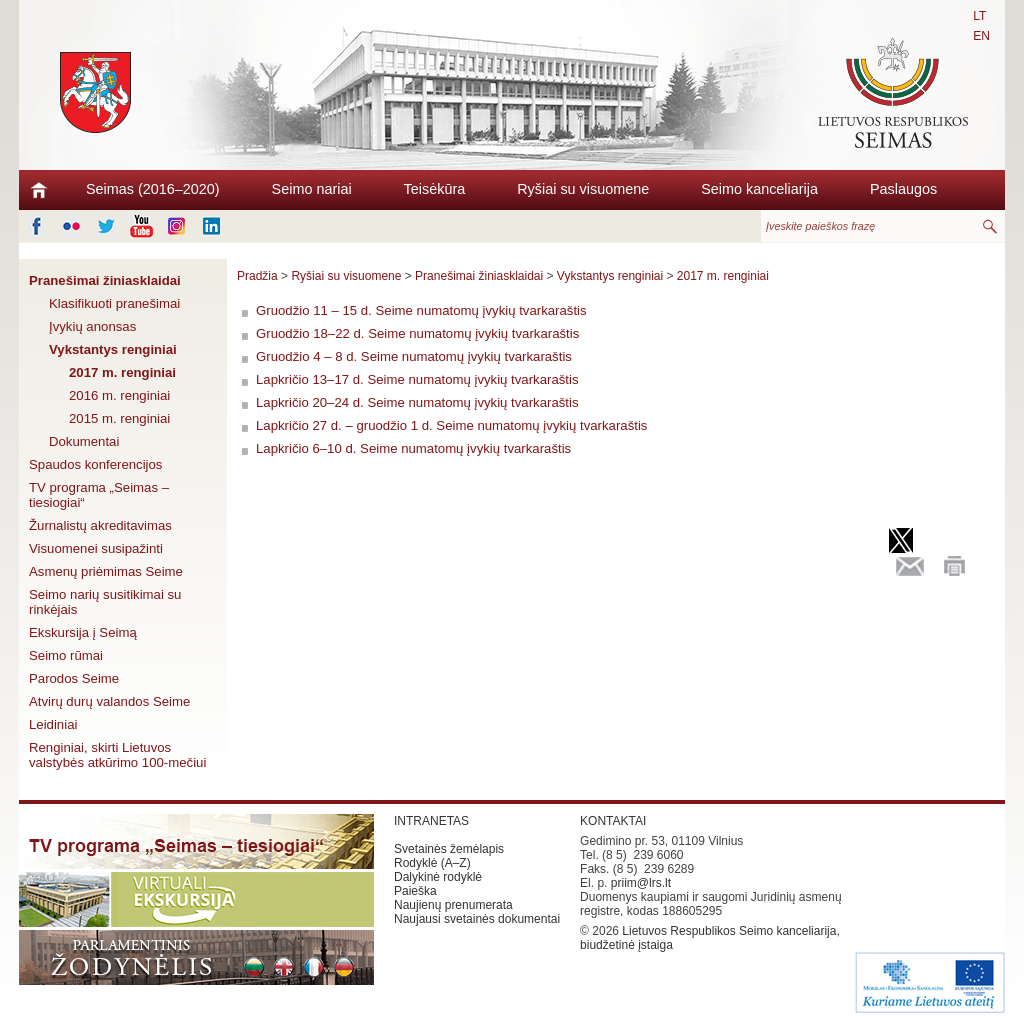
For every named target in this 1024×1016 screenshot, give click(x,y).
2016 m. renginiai (119, 395)
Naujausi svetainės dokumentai (477, 919)
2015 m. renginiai (119, 418)
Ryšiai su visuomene (583, 189)
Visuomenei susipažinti (96, 548)
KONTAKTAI (613, 821)
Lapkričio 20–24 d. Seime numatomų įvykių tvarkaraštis (417, 402)
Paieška (415, 891)
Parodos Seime (74, 678)
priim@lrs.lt (641, 883)
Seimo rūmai (66, 655)
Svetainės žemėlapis (449, 849)
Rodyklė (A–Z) (432, 863)
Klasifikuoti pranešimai (114, 303)
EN (981, 36)
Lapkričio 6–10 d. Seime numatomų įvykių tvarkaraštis (413, 448)
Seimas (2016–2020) (153, 189)
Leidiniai (53, 724)
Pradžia (257, 276)
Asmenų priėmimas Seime (106, 571)
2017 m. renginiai (122, 372)
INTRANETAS (431, 821)
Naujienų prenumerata (453, 905)
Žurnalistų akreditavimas (100, 525)
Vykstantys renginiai (113, 349)
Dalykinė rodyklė (438, 877)
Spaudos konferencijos (95, 464)
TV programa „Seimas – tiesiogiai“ (99, 495)
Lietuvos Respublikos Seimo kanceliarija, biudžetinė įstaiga (710, 938)
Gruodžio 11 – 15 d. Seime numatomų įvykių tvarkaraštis (421, 310)
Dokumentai (84, 441)
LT (979, 16)
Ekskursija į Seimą (83, 632)
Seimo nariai (312, 189)
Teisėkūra (435, 189)
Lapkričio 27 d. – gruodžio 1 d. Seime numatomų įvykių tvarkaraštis (451, 425)
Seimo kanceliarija (759, 189)
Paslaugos (903, 189)
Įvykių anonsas (92, 326)
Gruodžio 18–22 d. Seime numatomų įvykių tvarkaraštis (417, 333)
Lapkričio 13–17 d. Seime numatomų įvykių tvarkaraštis (417, 379)
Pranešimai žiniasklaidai (105, 280)
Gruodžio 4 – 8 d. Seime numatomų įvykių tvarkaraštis (414, 356)
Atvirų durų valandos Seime (109, 701)
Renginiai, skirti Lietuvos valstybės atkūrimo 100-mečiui (117, 755)
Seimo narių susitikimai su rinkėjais (105, 602)
